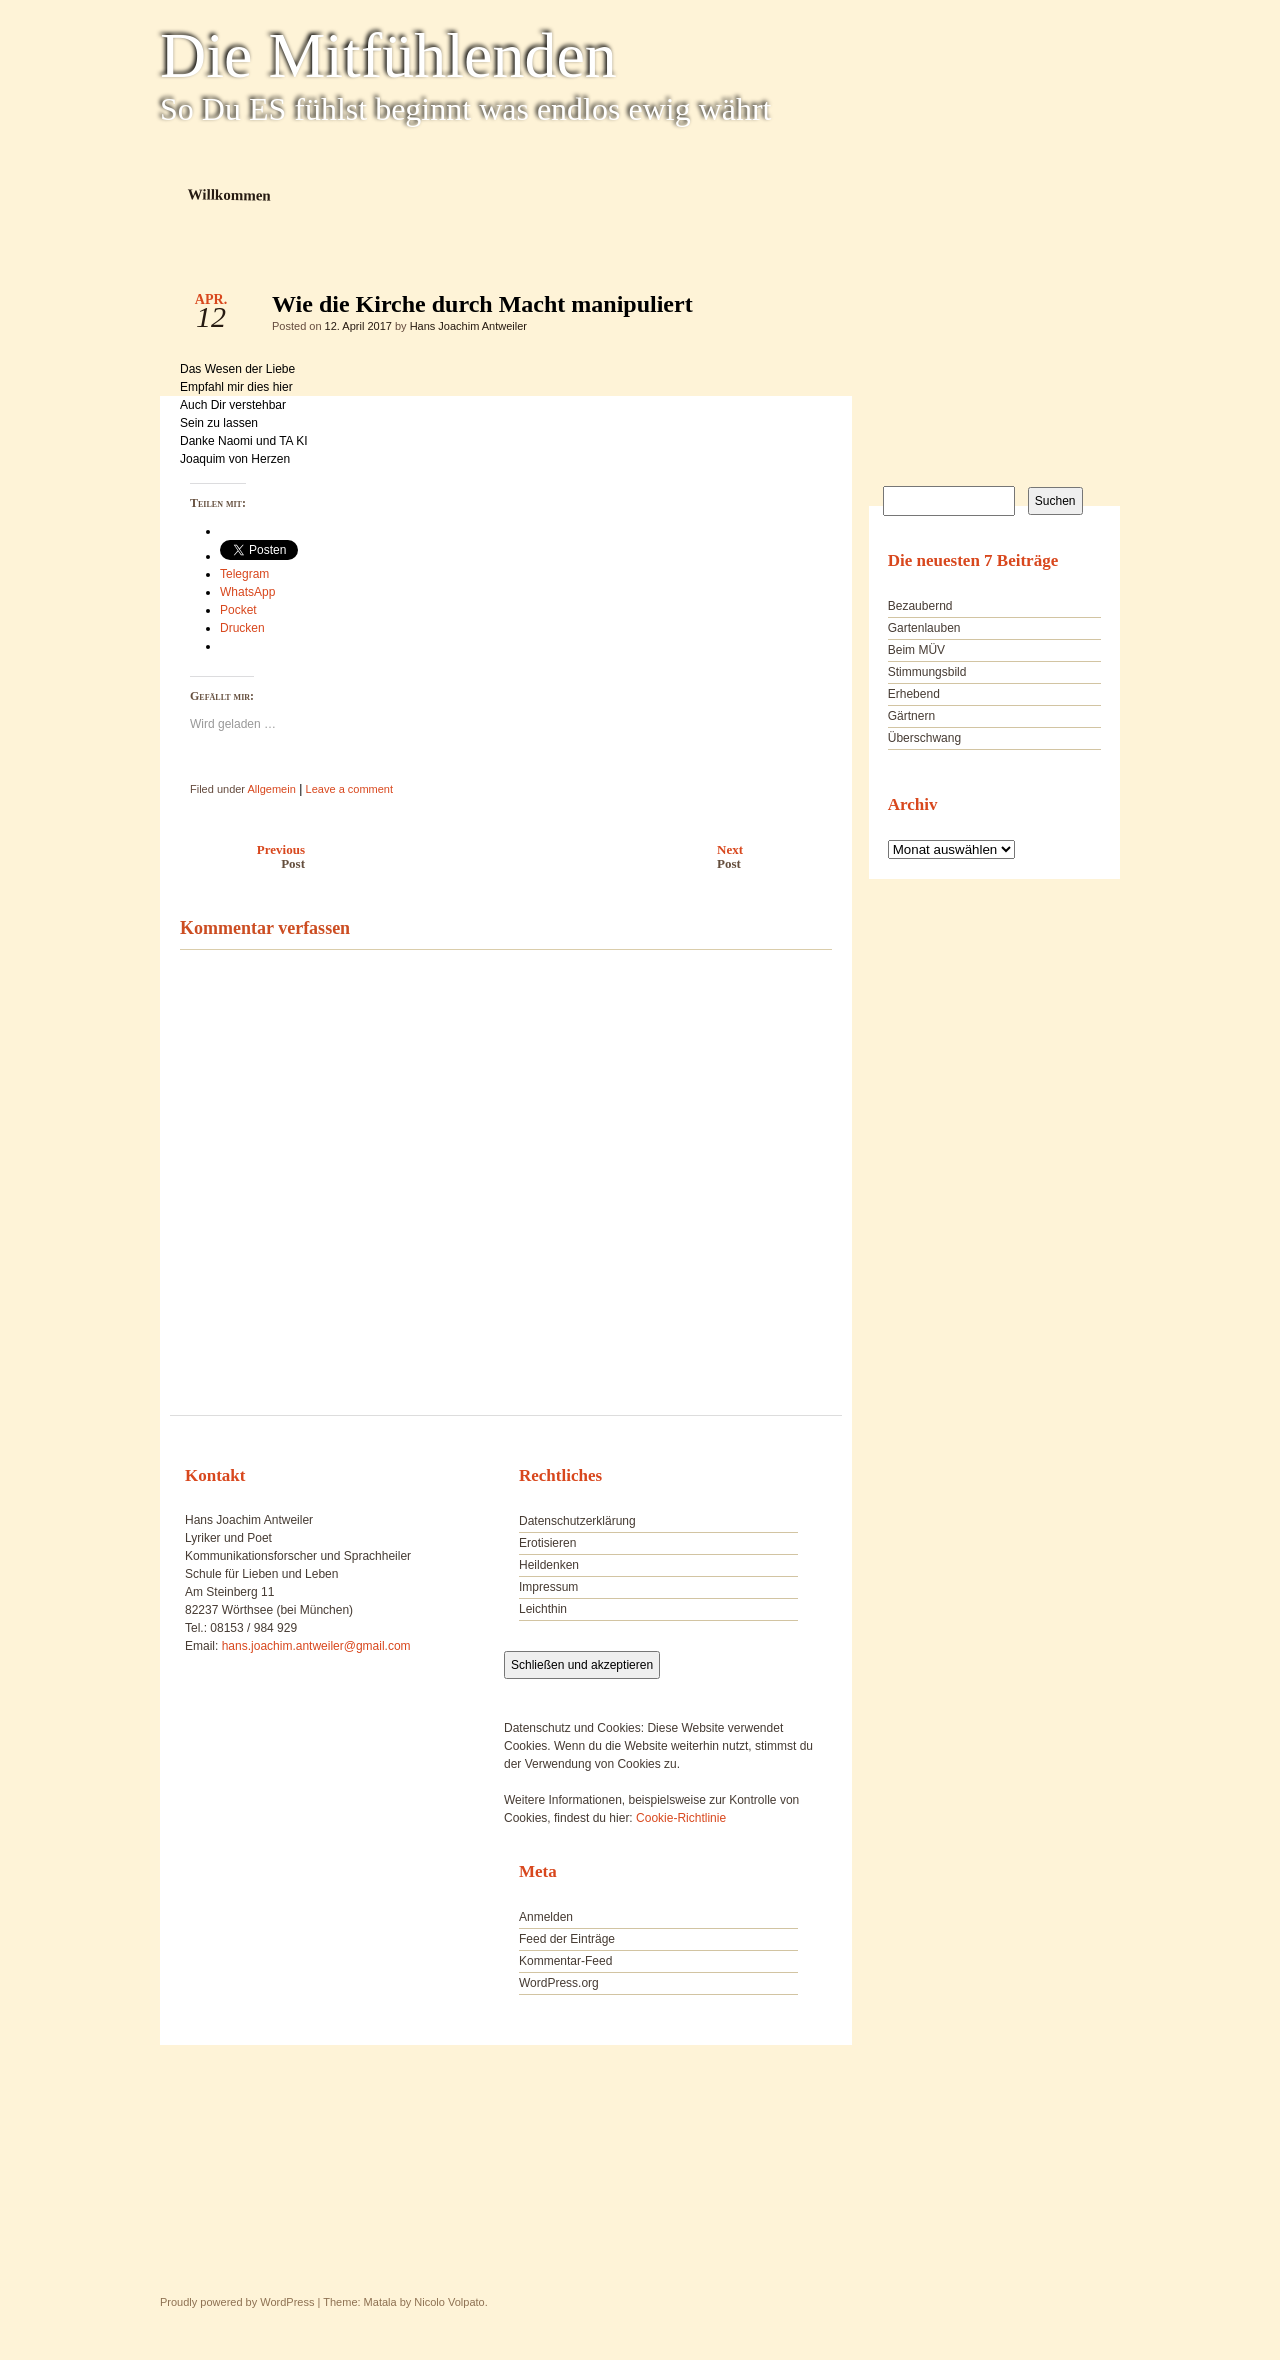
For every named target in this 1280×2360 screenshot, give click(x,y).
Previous (237, 856)
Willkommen (229, 194)
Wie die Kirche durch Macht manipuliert (799, 309)
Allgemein (271, 789)
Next (779, 856)
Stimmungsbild (927, 672)
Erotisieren (547, 1543)
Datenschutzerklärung (577, 1521)
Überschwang (924, 738)
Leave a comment (349, 789)
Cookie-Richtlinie (681, 1818)
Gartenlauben (924, 628)
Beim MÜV (916, 650)
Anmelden (546, 1917)
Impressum (548, 1587)
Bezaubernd (920, 606)
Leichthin (543, 1609)
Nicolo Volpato (449, 2302)
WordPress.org (559, 1983)
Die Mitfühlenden (388, 56)
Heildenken (549, 1565)
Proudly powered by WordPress (237, 2302)
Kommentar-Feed (565, 1961)
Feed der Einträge (567, 1939)
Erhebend (914, 694)
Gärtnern (911, 716)
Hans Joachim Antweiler (468, 326)
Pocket (238, 610)
